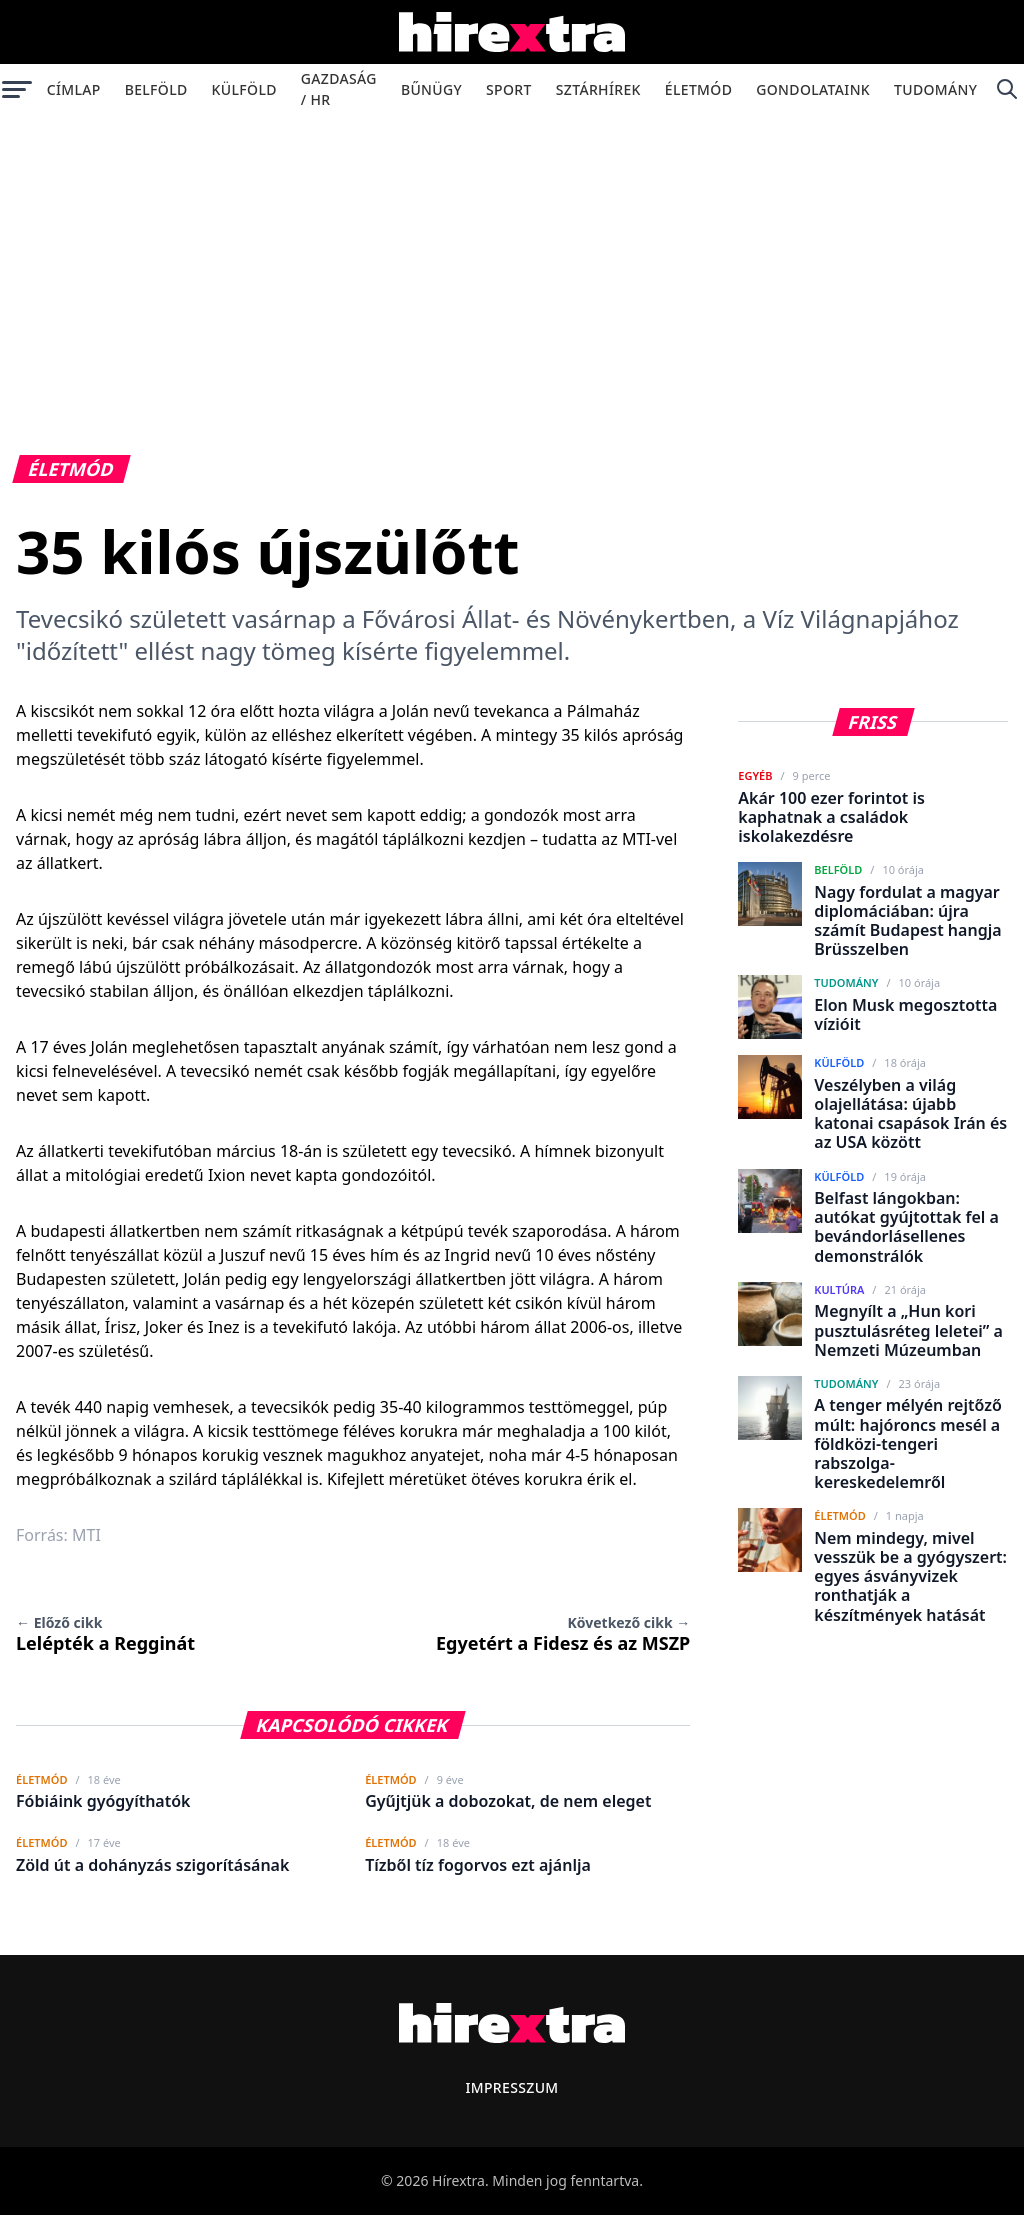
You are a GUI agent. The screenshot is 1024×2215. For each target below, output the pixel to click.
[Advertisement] (512, 264)
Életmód (698, 89)
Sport (509, 89)
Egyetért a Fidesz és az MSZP (563, 1634)
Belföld (156, 89)
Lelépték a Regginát (105, 1634)
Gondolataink (813, 89)
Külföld (244, 89)
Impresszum (511, 2087)
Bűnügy (431, 89)
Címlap (74, 89)
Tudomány (935, 89)
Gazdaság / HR (339, 89)
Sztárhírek (598, 89)
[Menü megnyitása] (17, 89)
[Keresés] (1006, 89)
